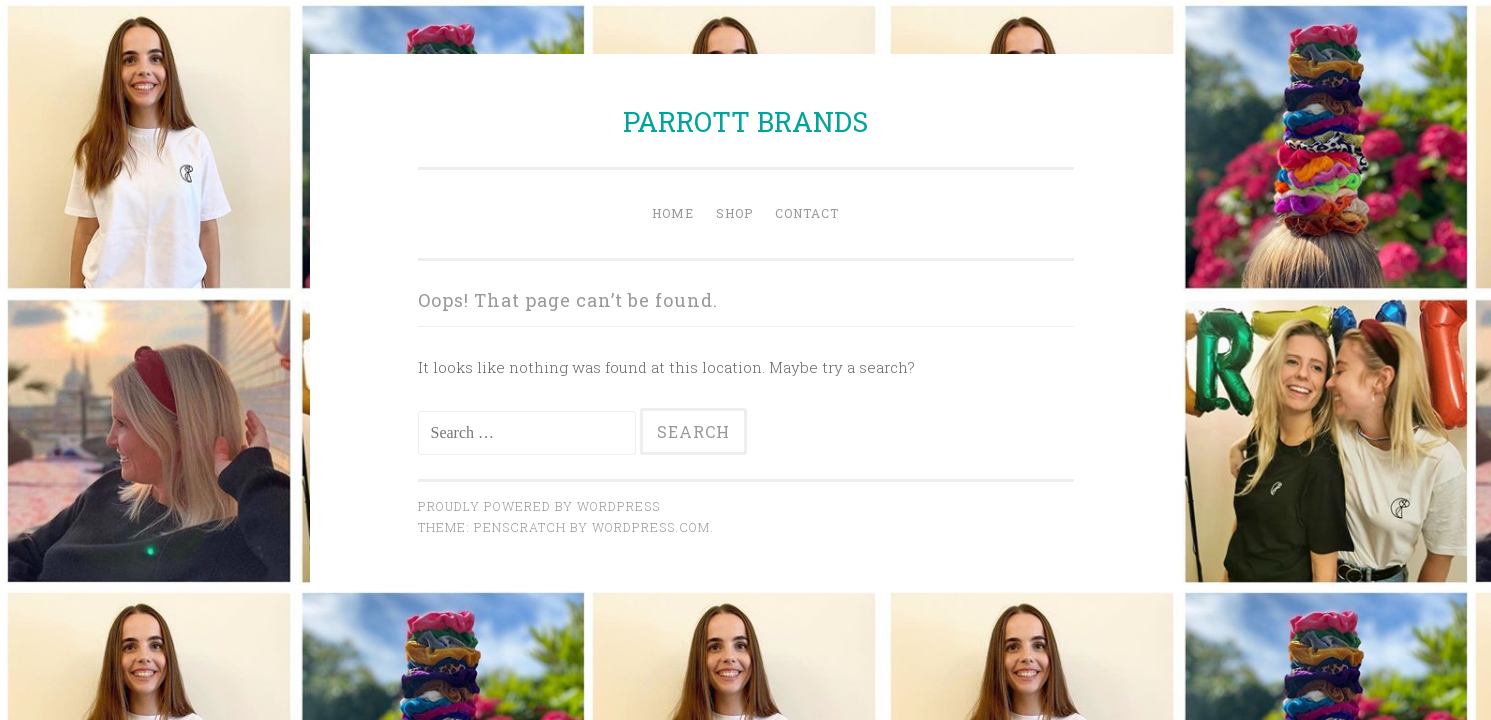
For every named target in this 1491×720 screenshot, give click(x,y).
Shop (734, 213)
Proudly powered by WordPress (539, 506)
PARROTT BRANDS (745, 121)
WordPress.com (651, 527)
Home (673, 213)
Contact (807, 213)
